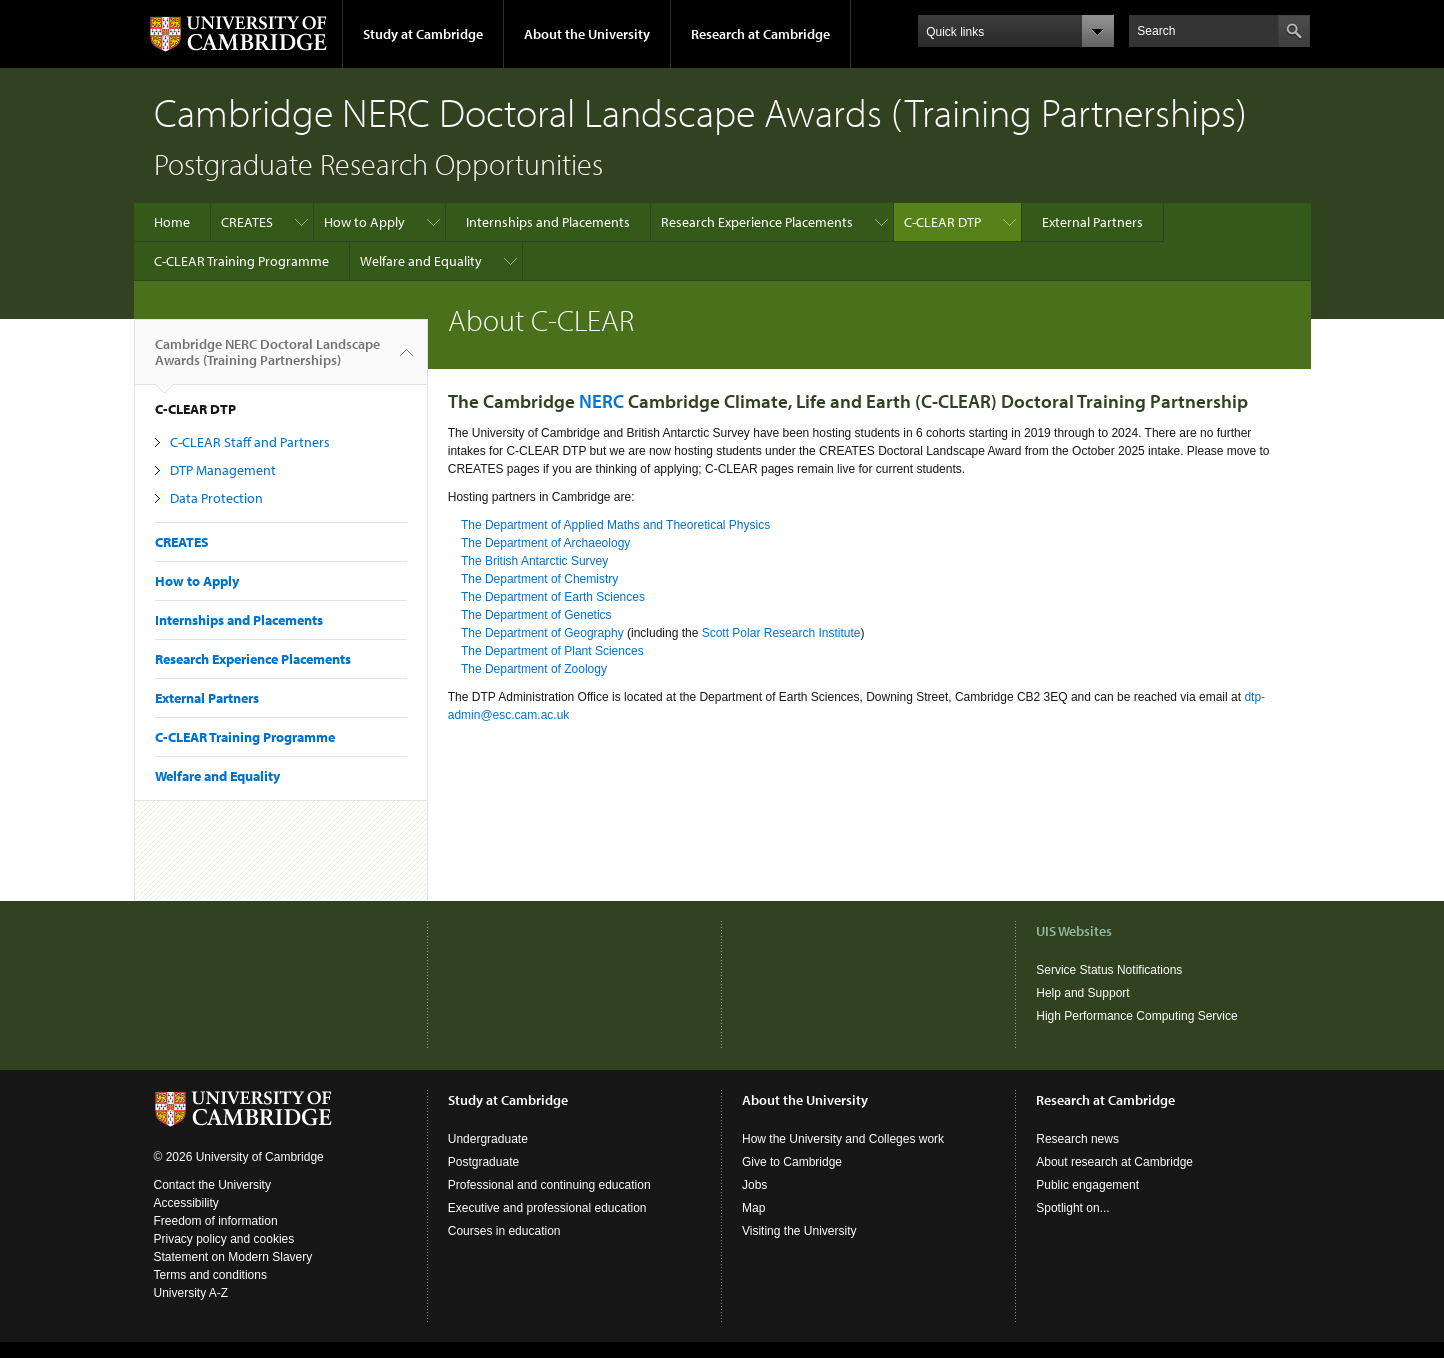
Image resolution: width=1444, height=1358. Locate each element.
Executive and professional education (547, 1208)
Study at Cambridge (423, 34)
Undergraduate (488, 1139)
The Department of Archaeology (545, 543)
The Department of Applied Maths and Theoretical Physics (615, 525)
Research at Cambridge (760, 34)
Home (172, 222)
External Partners (1092, 222)
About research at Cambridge (1114, 1162)
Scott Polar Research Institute (781, 633)
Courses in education (504, 1231)
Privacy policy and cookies (224, 1239)
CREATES (247, 222)
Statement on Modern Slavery (233, 1257)
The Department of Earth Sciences (553, 597)
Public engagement (1087, 1185)
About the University (587, 34)
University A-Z (191, 1293)
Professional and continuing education (549, 1185)
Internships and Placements (548, 222)
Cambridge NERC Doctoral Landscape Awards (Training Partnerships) (267, 360)
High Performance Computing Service (1136, 1016)
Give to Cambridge (792, 1162)
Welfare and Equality (421, 261)
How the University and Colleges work (843, 1139)
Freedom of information (216, 1221)
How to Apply (364, 222)
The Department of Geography (542, 633)
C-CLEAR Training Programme (241, 261)
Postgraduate (483, 1162)
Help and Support (1082, 993)
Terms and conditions (210, 1275)
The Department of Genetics (536, 615)
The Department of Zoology (534, 669)
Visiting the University (799, 1231)
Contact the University (212, 1185)
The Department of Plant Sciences (552, 651)
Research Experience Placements (757, 222)
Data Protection (216, 498)
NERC (601, 401)
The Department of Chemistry (539, 579)
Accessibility (186, 1203)
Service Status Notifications (1109, 970)
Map (753, 1208)
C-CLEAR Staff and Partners (250, 442)
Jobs (754, 1185)
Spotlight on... (1072, 1208)
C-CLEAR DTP (942, 222)
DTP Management (223, 470)
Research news (1077, 1139)
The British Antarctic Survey (534, 561)
